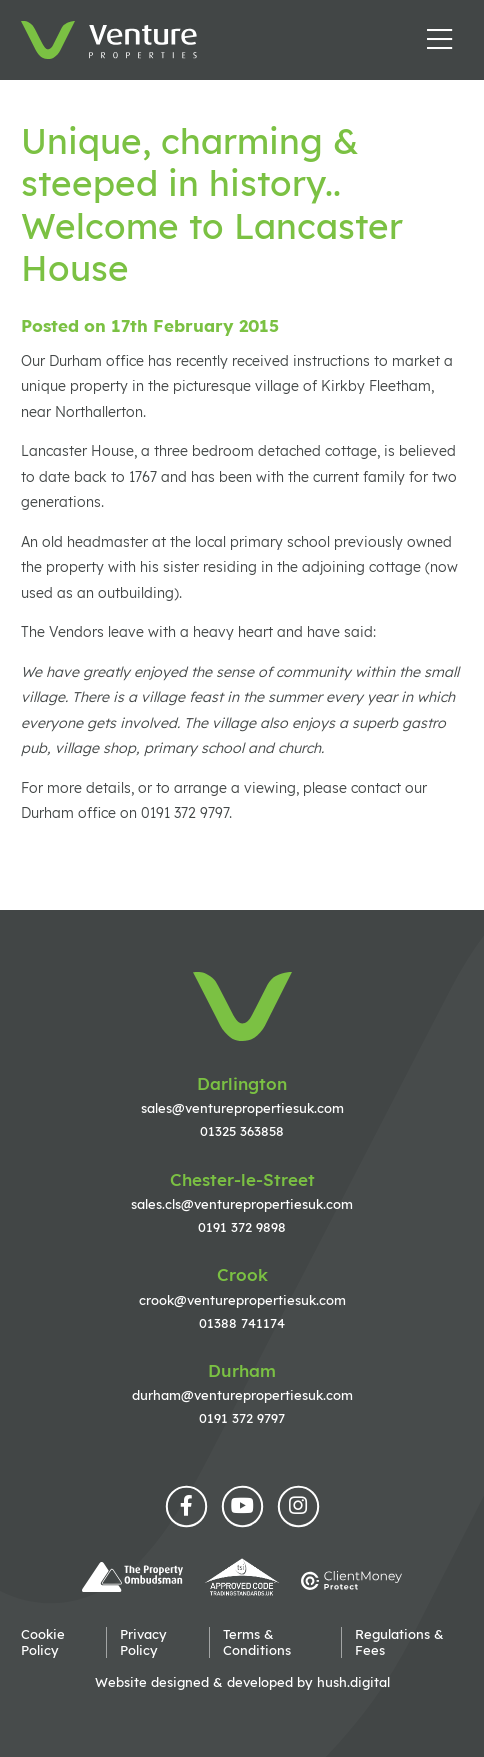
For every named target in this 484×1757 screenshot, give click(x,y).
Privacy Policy (143, 1642)
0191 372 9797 (242, 1418)
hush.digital (353, 1682)
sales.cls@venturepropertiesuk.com (242, 1204)
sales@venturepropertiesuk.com (242, 1108)
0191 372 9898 (242, 1227)
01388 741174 (242, 1323)
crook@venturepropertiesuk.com (242, 1300)
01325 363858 (242, 1131)
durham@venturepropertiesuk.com (242, 1395)
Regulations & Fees (399, 1642)
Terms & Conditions (257, 1642)
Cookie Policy (43, 1642)
